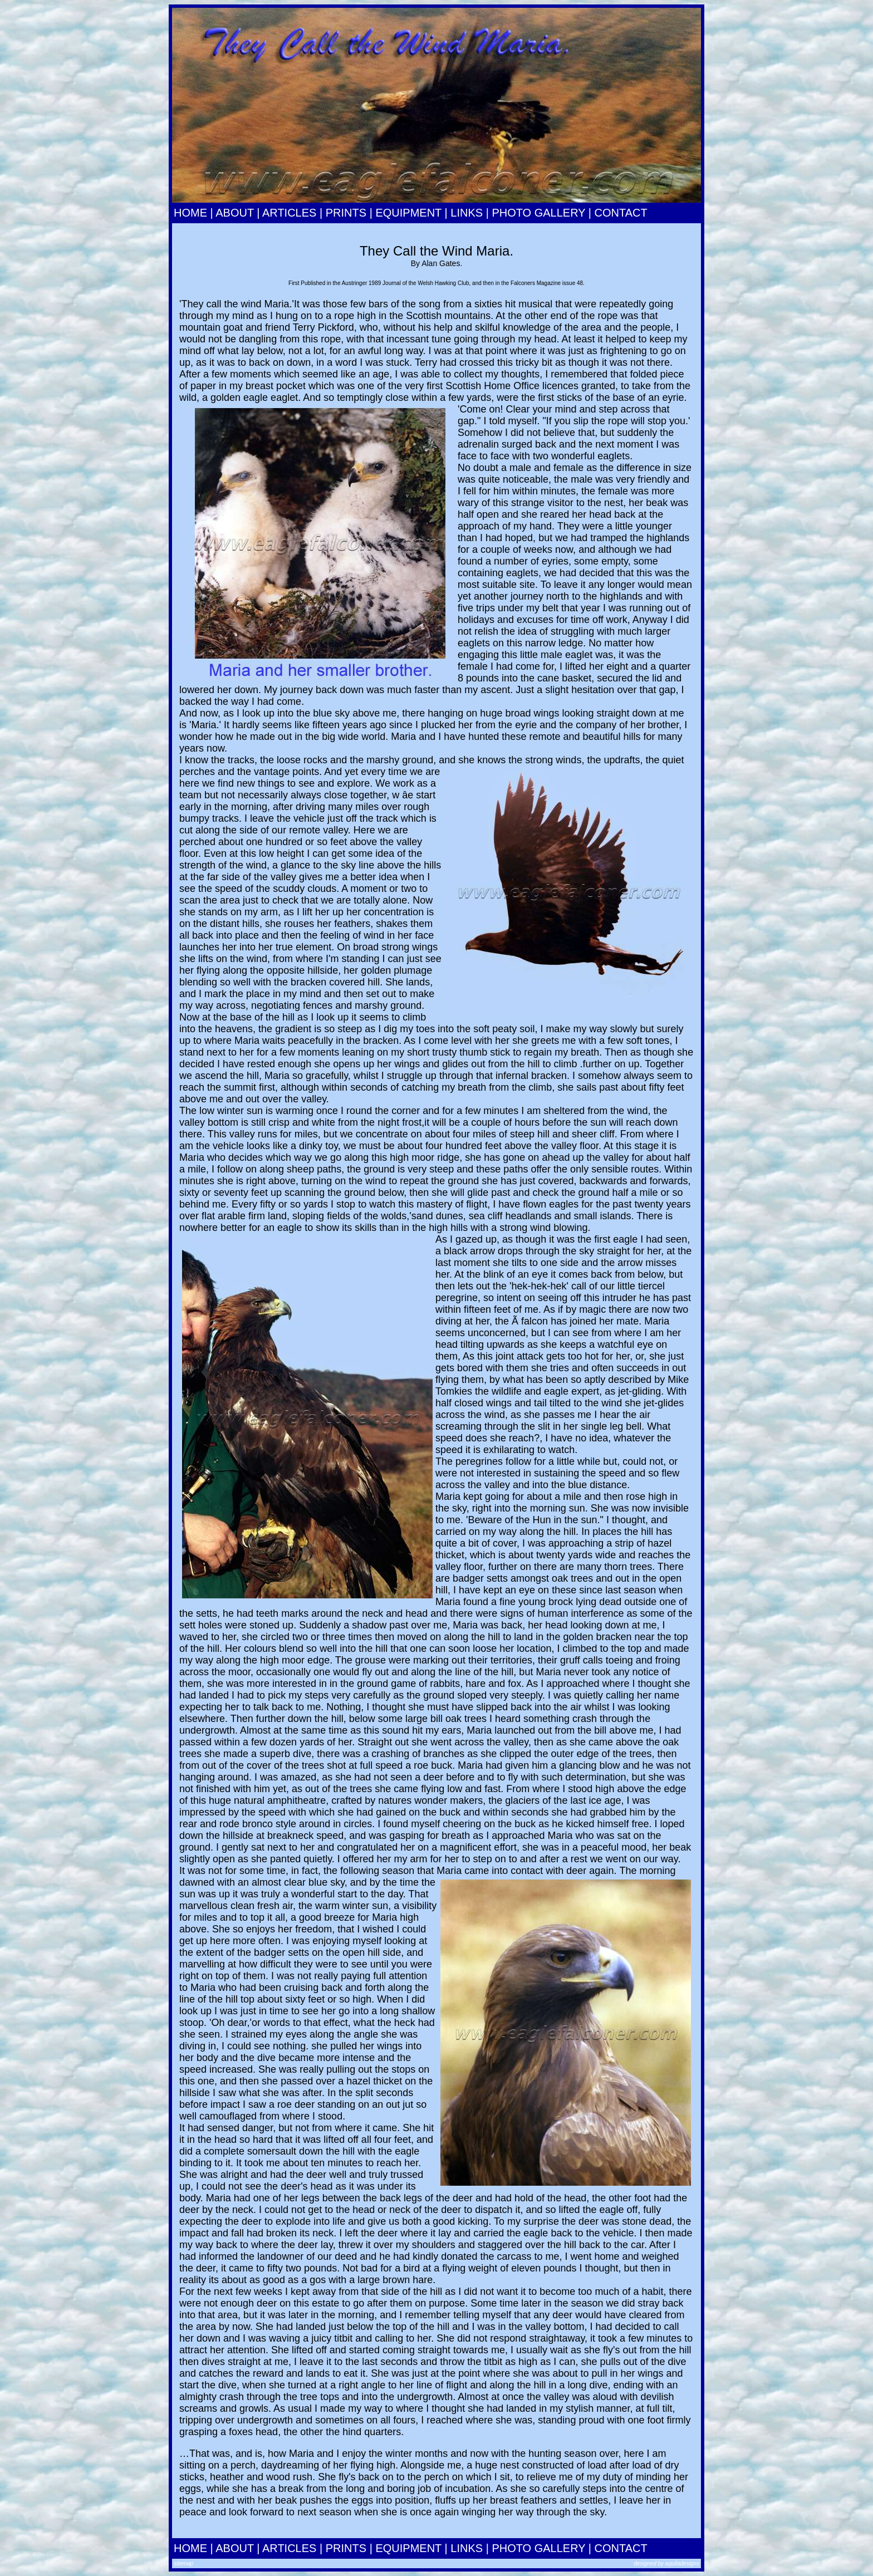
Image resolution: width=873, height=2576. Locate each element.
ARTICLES (289, 213)
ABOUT (234, 213)
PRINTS (346, 213)
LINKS (466, 213)
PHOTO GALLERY (538, 213)
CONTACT (621, 213)
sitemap (183, 2563)
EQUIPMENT (408, 213)
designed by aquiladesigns (666, 2563)
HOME (190, 213)
